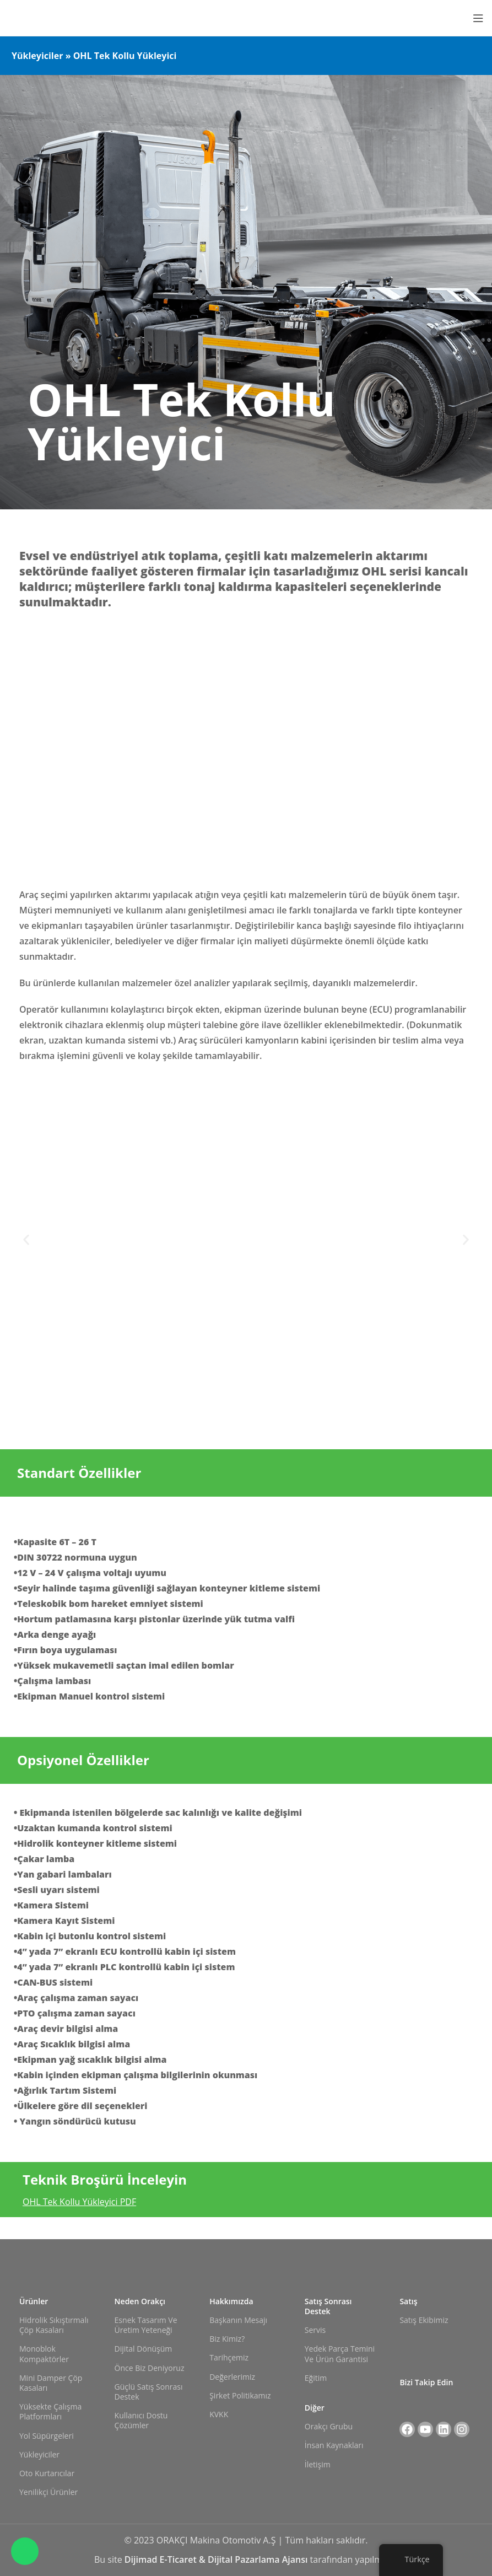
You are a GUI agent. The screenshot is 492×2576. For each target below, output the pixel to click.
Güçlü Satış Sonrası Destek (149, 2391)
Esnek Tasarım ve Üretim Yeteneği (146, 2325)
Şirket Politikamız (240, 2395)
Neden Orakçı (140, 2301)
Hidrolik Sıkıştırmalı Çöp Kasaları (53, 2325)
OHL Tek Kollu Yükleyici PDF (79, 2202)
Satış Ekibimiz (423, 2320)
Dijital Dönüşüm (143, 2348)
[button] (26, 1239)
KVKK (218, 2414)
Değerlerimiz (232, 2376)
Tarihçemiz (228, 2357)
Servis (315, 2330)
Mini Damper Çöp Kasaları (50, 2383)
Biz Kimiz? (227, 2338)
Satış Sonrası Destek (328, 2306)
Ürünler (33, 2301)
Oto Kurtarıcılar (46, 2473)
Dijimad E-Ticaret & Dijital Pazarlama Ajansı (217, 2559)
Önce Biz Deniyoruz (150, 2368)
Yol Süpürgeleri (46, 2435)
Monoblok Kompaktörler (44, 2353)
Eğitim (316, 2378)
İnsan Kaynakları (334, 2445)
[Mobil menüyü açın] (478, 18)
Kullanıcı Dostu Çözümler (141, 2420)
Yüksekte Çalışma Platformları (50, 2411)
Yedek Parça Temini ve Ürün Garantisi (340, 2353)
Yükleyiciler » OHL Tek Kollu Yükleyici (94, 56)
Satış (408, 2301)
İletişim (318, 2464)
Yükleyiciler (39, 2454)
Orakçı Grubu (329, 2426)
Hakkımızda (231, 2301)
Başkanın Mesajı (238, 2320)
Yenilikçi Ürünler (48, 2492)
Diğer (315, 2407)
